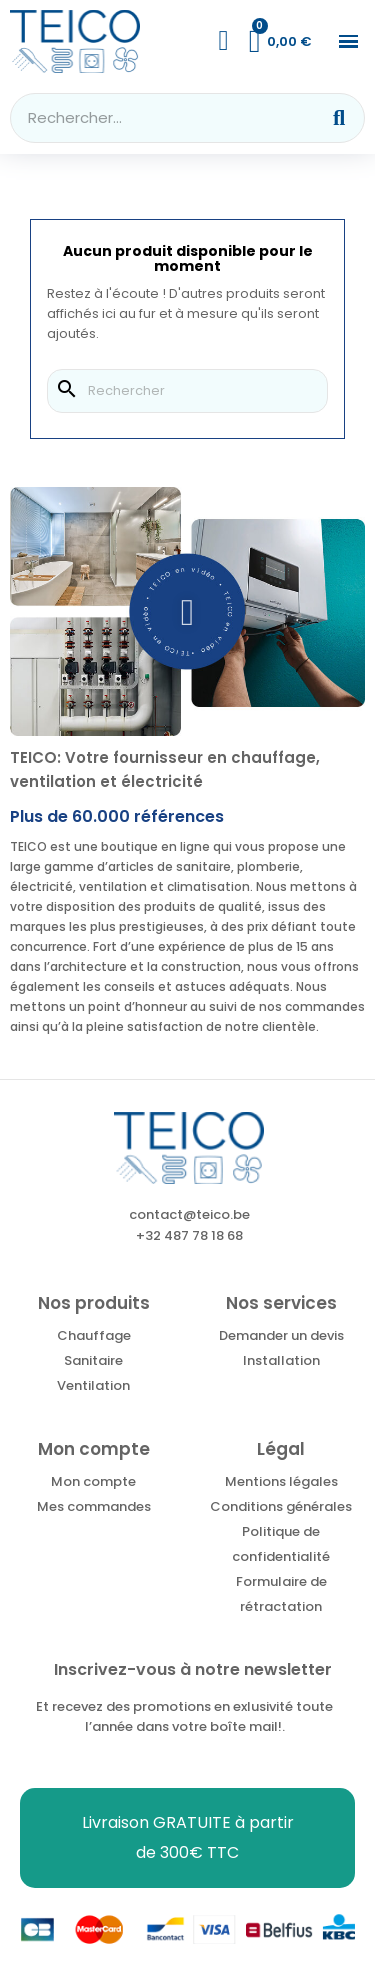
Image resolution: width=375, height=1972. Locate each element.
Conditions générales (281, 1506)
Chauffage (94, 1335)
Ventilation (93, 1385)
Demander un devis (281, 1335)
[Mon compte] (224, 41)
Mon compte (93, 1481)
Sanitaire (93, 1360)
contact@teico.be (189, 1214)
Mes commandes (94, 1506)
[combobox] (152, 118)
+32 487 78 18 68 (189, 1235)
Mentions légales (281, 1481)
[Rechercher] (187, 391)
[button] (348, 41)
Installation (281, 1360)
